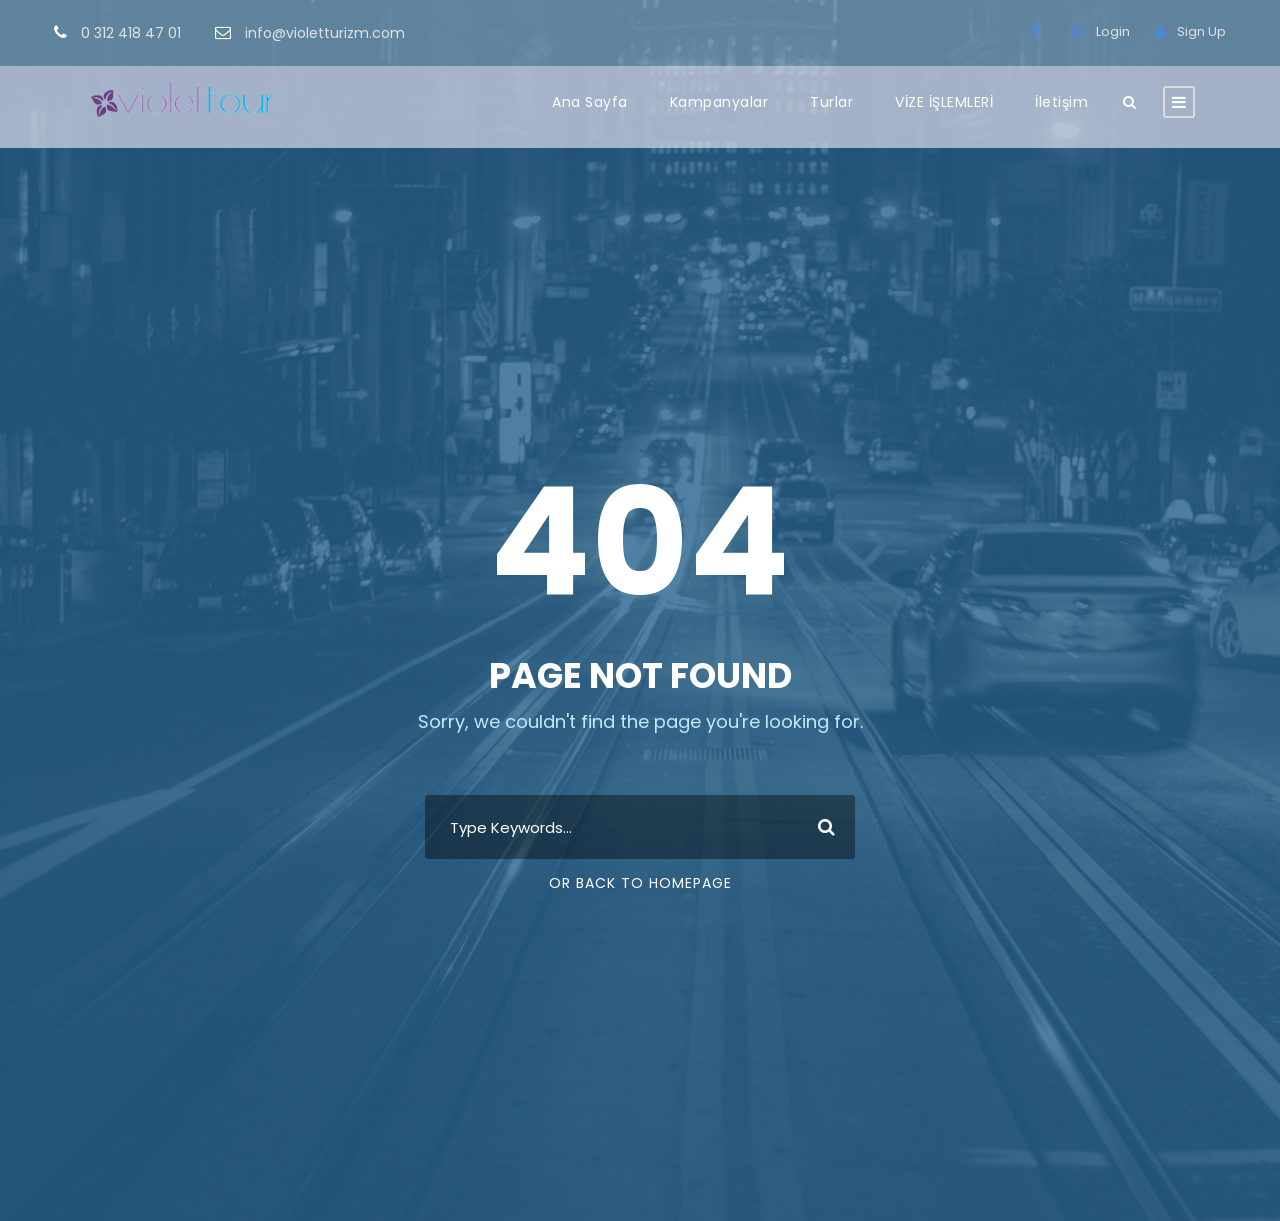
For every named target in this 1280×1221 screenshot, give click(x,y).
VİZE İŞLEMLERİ (944, 102)
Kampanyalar (719, 102)
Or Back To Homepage (640, 883)
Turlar (831, 102)
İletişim (1061, 102)
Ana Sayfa (590, 102)
